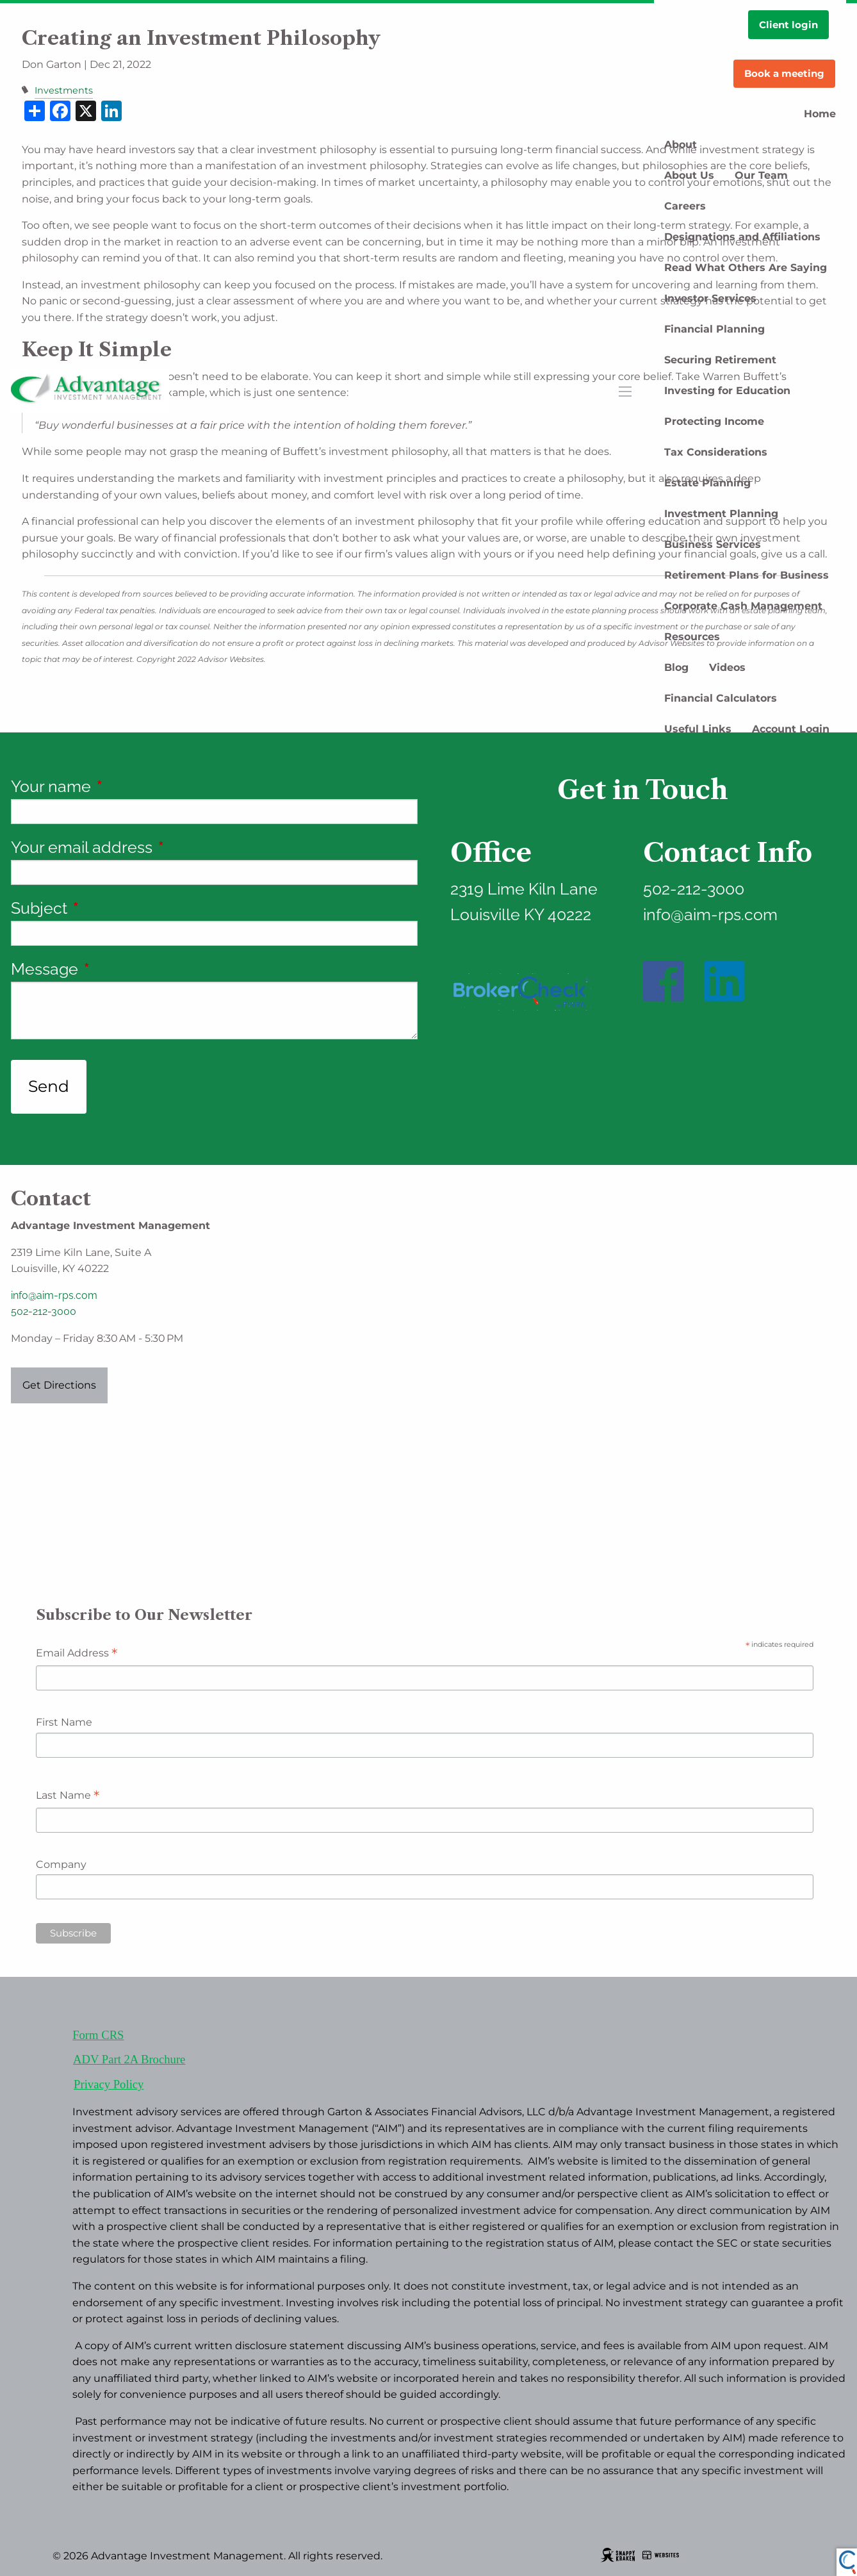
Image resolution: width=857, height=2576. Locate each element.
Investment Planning (721, 514)
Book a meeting (784, 73)
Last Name (67, 1796)
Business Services (712, 544)
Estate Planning (707, 483)
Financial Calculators (720, 698)
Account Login (790, 729)
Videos (727, 667)
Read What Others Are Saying (745, 267)
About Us (689, 175)
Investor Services (710, 298)
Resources (692, 637)
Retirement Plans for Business (746, 575)
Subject (117, 908)
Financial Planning (714, 329)
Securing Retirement (720, 360)
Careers (685, 206)
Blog (676, 667)
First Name (64, 1722)
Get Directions (59, 1385)
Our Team (761, 175)
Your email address (159, 847)
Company (61, 1864)
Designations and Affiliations (742, 237)
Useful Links (697, 729)
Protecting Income (714, 421)
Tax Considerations (715, 452)
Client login (788, 25)
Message (122, 968)
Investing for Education (727, 390)
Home (820, 114)
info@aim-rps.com (54, 1295)
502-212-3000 (43, 1311)
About (680, 144)
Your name (129, 786)
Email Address (76, 1654)
